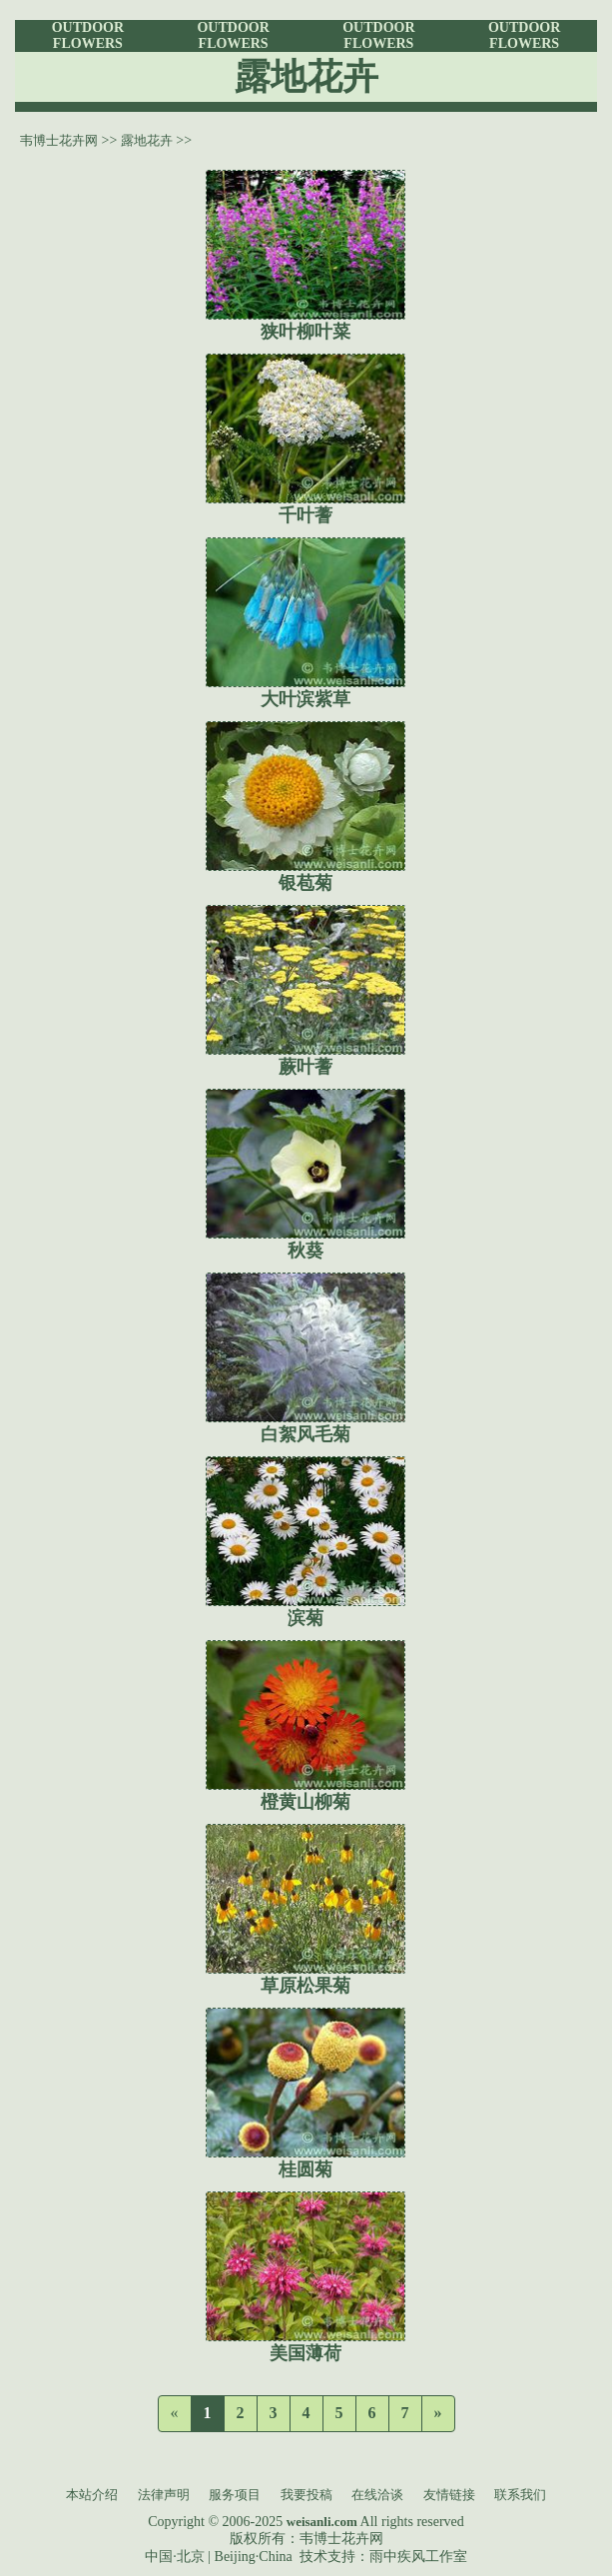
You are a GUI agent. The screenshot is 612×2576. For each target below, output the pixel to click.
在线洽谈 (377, 2494)
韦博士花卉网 (59, 140)
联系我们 (520, 2494)
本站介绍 (92, 2494)
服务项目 (235, 2494)
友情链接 (449, 2494)
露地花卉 (147, 140)
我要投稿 (306, 2494)
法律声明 (164, 2494)
